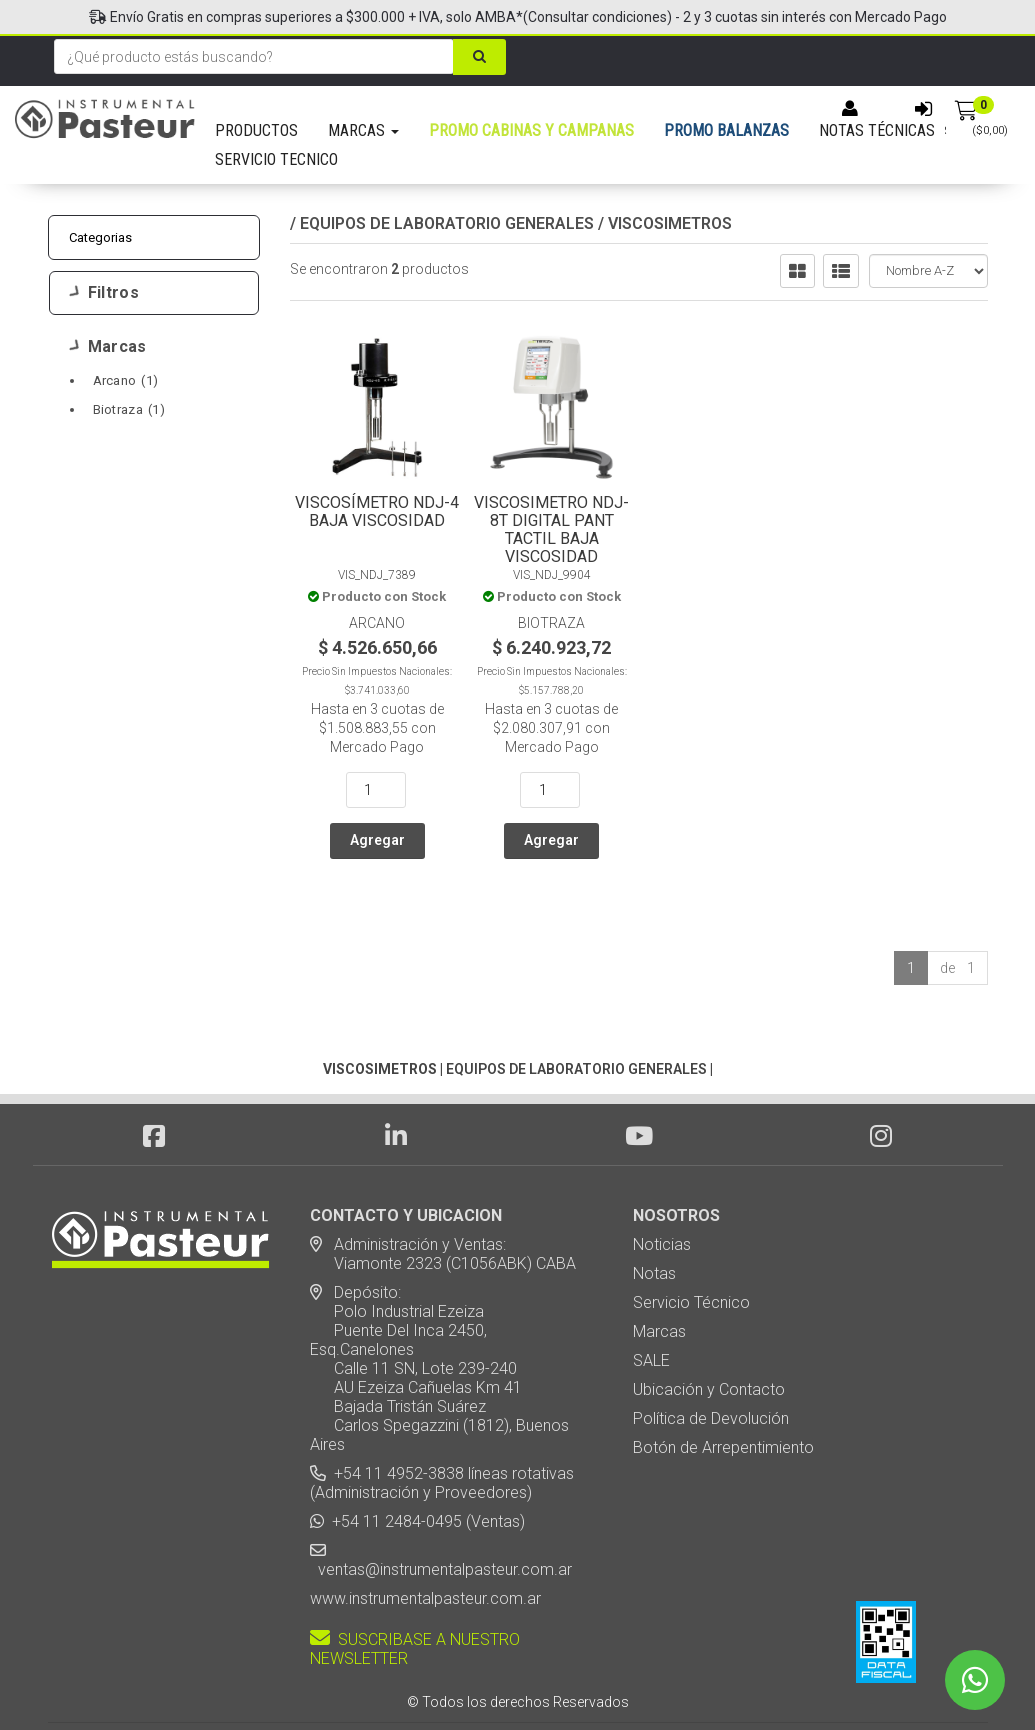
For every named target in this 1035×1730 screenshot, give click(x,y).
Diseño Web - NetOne (303, 1680)
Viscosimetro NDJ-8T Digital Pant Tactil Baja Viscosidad (551, 529)
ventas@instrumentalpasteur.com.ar (441, 1512)
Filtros (104, 293)
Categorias (101, 237)
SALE (651, 1303)
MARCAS (363, 130)
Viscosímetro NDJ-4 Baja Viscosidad (377, 511)
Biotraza (129, 409)
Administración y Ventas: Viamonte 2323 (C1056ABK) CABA (443, 1197)
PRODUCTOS (256, 130)
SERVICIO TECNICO (276, 159)
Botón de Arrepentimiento (723, 1390)
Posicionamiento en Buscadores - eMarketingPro (639, 1680)
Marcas (108, 347)
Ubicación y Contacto (709, 1332)
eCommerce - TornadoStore (436, 1680)
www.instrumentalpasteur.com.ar (425, 1541)
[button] (777, 1680)
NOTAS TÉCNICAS (877, 130)
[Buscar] (479, 57)
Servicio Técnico (691, 1245)
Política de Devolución (711, 1361)
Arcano (126, 380)
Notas (654, 1216)
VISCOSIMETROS (670, 223)
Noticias (662, 1187)
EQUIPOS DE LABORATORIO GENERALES (447, 223)
